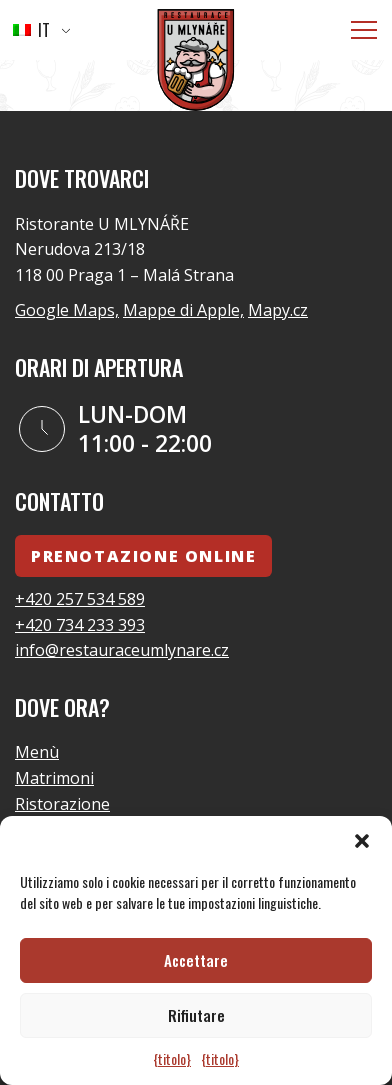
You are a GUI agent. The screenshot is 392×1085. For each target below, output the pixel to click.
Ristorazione (62, 804)
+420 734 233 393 (80, 625)
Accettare (196, 960)
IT (31, 30)
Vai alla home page (277, 72)
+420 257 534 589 (80, 599)
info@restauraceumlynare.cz (122, 650)
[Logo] (196, 63)
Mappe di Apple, (183, 310)
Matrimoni (54, 778)
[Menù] (364, 30)
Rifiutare (196, 1015)
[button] (362, 841)
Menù (37, 752)
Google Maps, (67, 310)
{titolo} (172, 1058)
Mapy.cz (278, 310)
